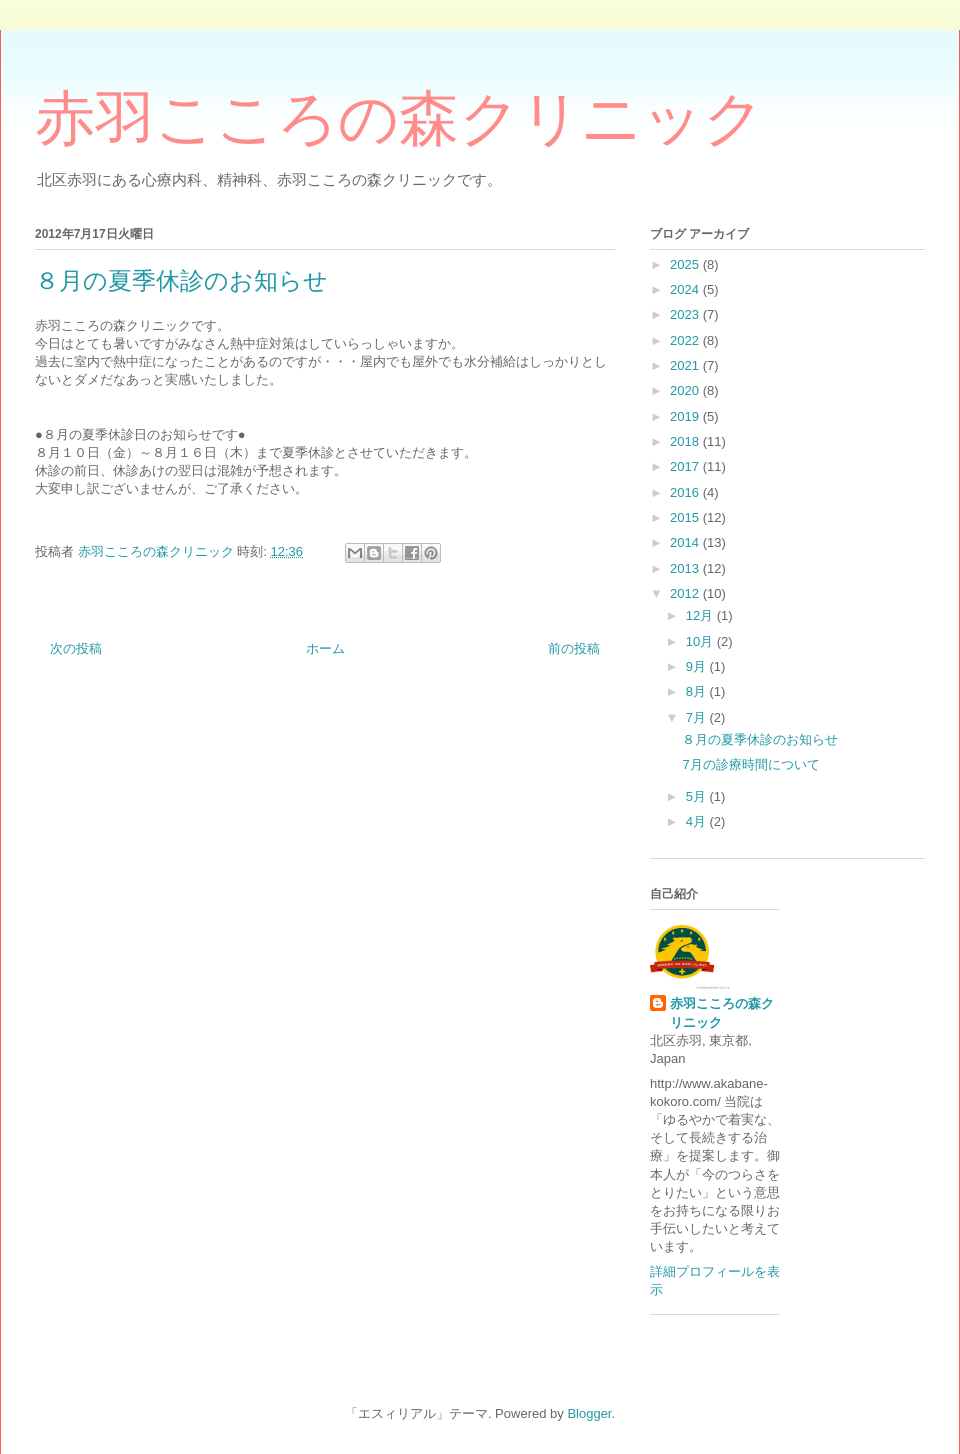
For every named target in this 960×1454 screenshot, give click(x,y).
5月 (698, 796)
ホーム (325, 648)
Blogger (589, 1413)
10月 (701, 641)
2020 (686, 390)
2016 (686, 492)
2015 (686, 517)
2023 (686, 314)
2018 (686, 441)
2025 (686, 264)
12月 (701, 615)
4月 (698, 821)
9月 (698, 666)
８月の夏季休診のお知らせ (760, 739)
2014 (686, 542)
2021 (686, 365)
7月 (698, 717)
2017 (686, 466)
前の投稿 (574, 648)
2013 (686, 568)
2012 (686, 593)
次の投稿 (76, 648)
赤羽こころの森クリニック (399, 119)
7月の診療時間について (750, 764)
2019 (686, 416)
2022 (686, 340)
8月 (698, 691)
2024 (686, 289)
